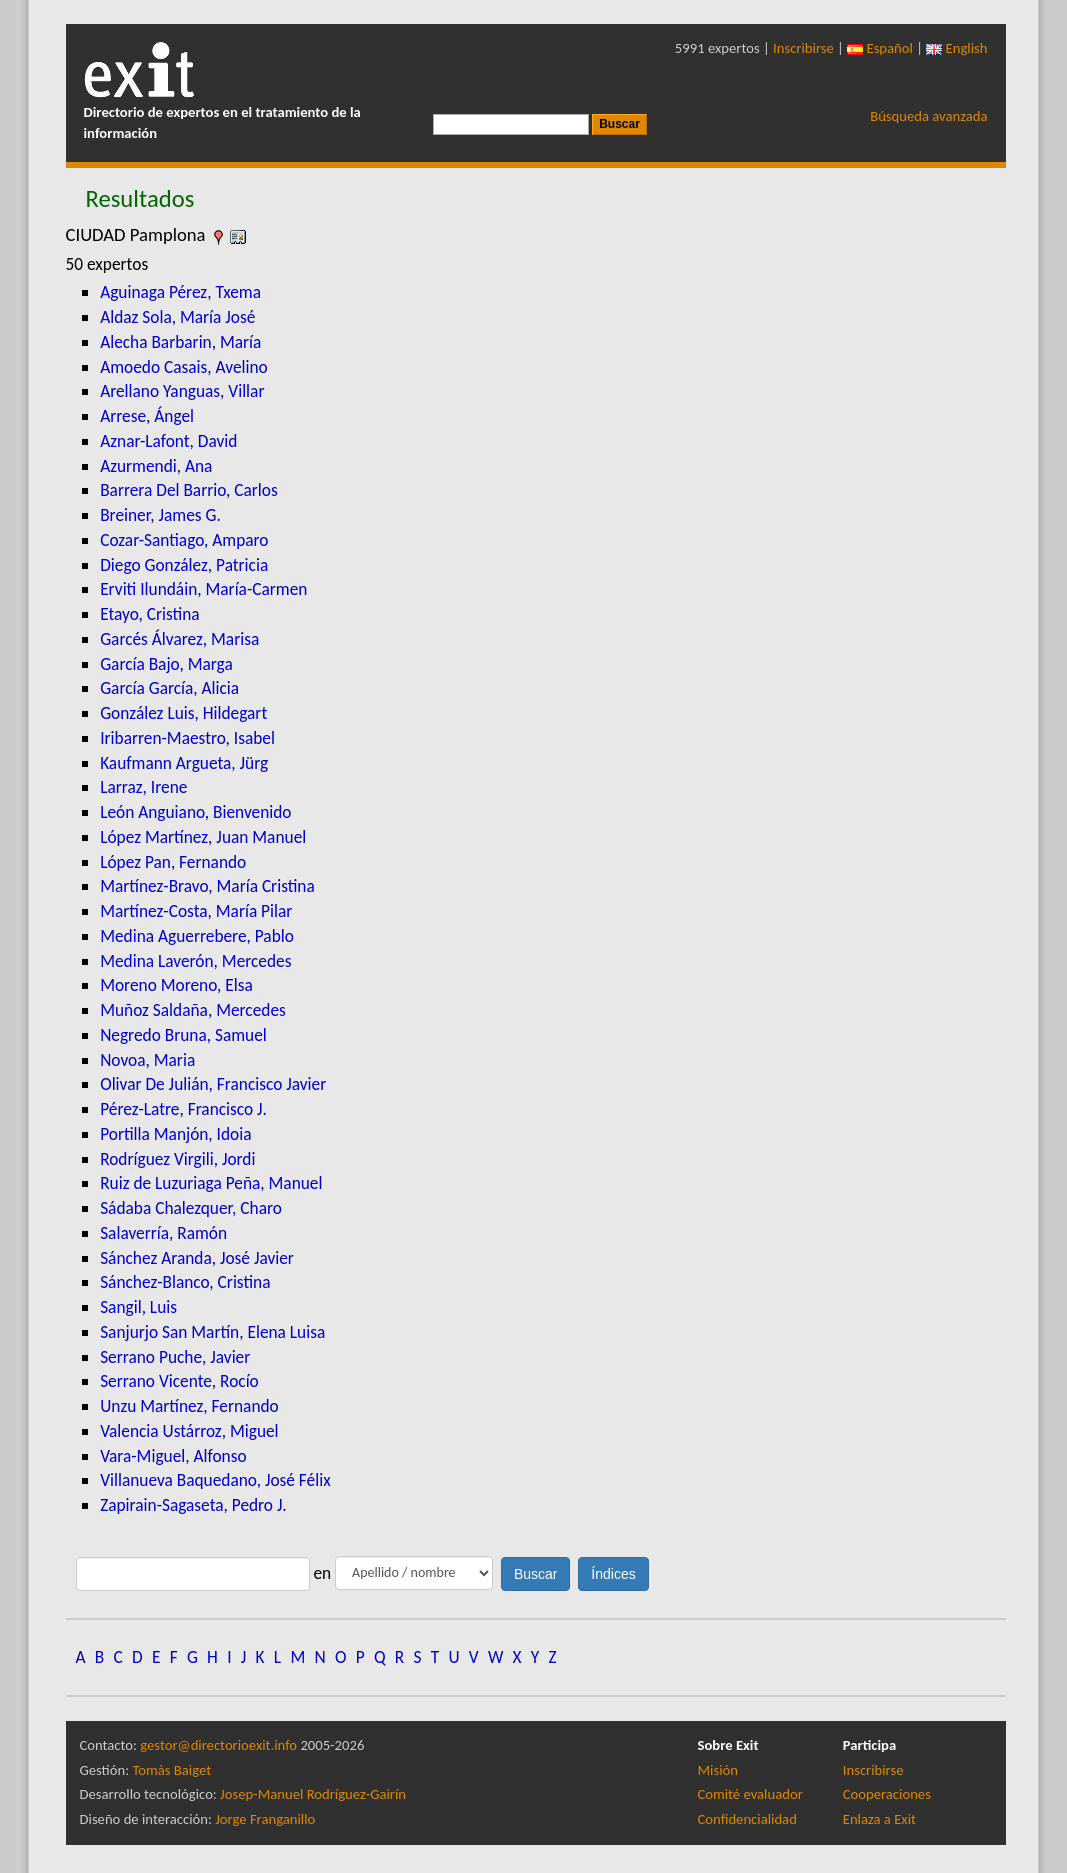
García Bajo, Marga (166, 664)
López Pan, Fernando (173, 862)
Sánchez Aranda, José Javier (197, 1258)
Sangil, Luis (138, 1307)
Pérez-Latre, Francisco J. (183, 1109)
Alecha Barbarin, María (180, 342)
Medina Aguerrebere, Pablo (197, 936)
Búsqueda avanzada (928, 116)
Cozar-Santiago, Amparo (184, 540)
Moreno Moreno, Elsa (176, 985)
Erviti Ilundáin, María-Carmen (203, 589)
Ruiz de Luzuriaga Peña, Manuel (211, 1183)
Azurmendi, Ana (156, 466)
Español (880, 48)
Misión (718, 1770)
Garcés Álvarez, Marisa (179, 639)
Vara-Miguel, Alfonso (173, 1456)
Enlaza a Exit (879, 1819)
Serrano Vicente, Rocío (179, 1381)
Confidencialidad (747, 1819)
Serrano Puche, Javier (175, 1357)
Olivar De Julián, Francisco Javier (213, 1084)
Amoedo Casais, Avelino (184, 367)
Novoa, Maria (147, 1060)
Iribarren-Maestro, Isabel (187, 738)
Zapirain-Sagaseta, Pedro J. (193, 1505)
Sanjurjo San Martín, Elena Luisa (212, 1332)
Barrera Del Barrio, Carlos (189, 490)
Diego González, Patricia (184, 565)
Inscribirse (803, 48)
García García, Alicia (169, 688)
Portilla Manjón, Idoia (175, 1134)
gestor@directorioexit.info (218, 1745)
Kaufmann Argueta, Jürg (184, 763)
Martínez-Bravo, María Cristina (207, 886)
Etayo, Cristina (149, 614)
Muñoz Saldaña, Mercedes (193, 1010)
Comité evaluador (750, 1794)
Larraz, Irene (143, 787)
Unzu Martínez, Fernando (189, 1406)
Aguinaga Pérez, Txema (180, 292)
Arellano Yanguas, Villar (182, 391)
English (956, 48)
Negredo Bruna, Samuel (183, 1035)
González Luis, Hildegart (183, 713)
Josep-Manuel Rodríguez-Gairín (313, 1794)
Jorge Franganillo (265, 1819)
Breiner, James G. (160, 515)
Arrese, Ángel (147, 416)
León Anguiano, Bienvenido (195, 812)
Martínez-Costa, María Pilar (196, 911)
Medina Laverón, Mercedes (195, 961)
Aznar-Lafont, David (168, 441)
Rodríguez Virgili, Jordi (177, 1159)
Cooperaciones (887, 1794)
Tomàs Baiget (171, 1770)
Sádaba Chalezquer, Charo (191, 1208)
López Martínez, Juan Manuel (203, 837)
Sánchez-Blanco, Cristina (185, 1282)
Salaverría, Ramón (163, 1233)
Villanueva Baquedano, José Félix (215, 1480)
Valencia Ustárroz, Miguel (189, 1431)
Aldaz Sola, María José (177, 317)
